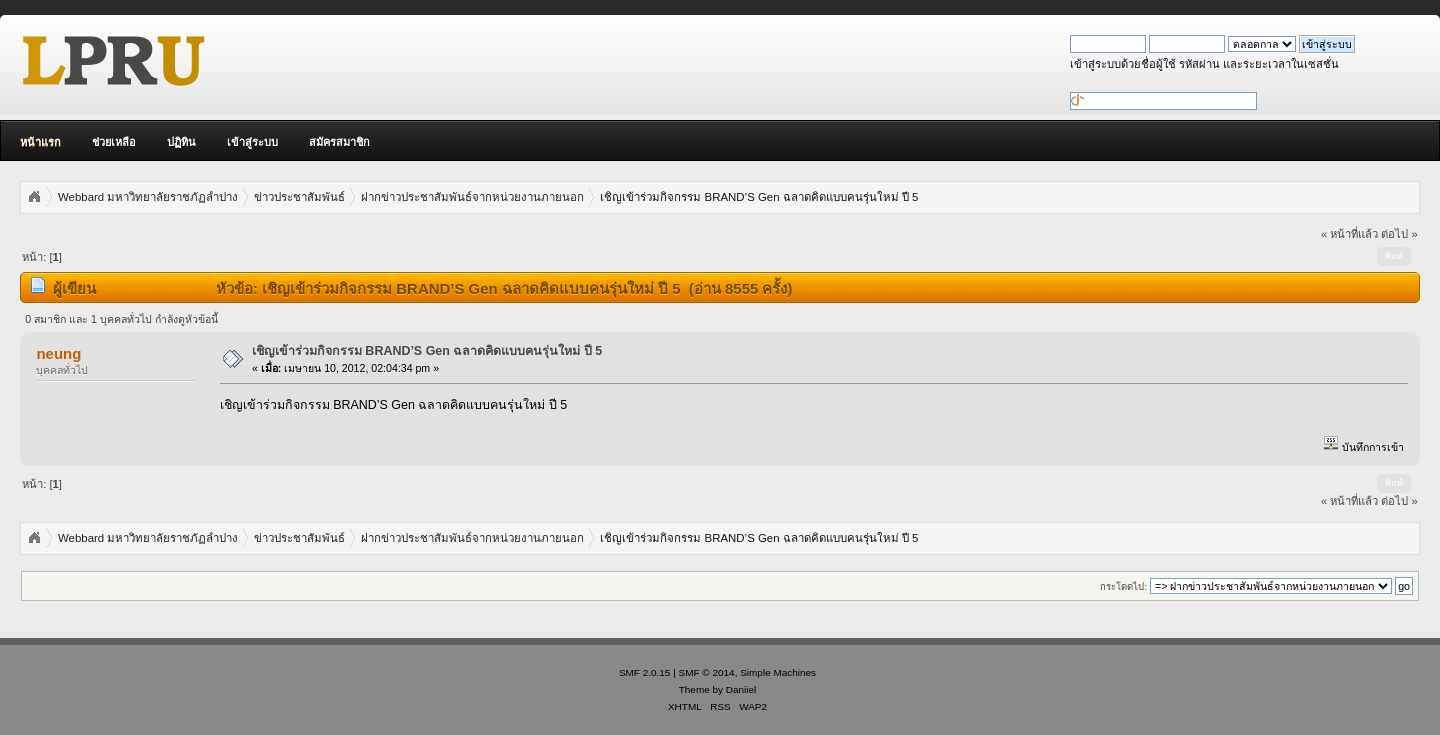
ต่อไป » (1399, 234)
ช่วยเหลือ (114, 142)
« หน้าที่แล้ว (1349, 234)
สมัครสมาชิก (339, 142)
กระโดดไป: (1123, 586)
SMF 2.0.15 (645, 672)
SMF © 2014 (707, 672)
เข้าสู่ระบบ (252, 142)
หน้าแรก (40, 142)
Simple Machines (778, 672)
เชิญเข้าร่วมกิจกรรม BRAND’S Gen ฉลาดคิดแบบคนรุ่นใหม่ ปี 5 (427, 351)
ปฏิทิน (181, 142)
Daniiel (741, 689)
